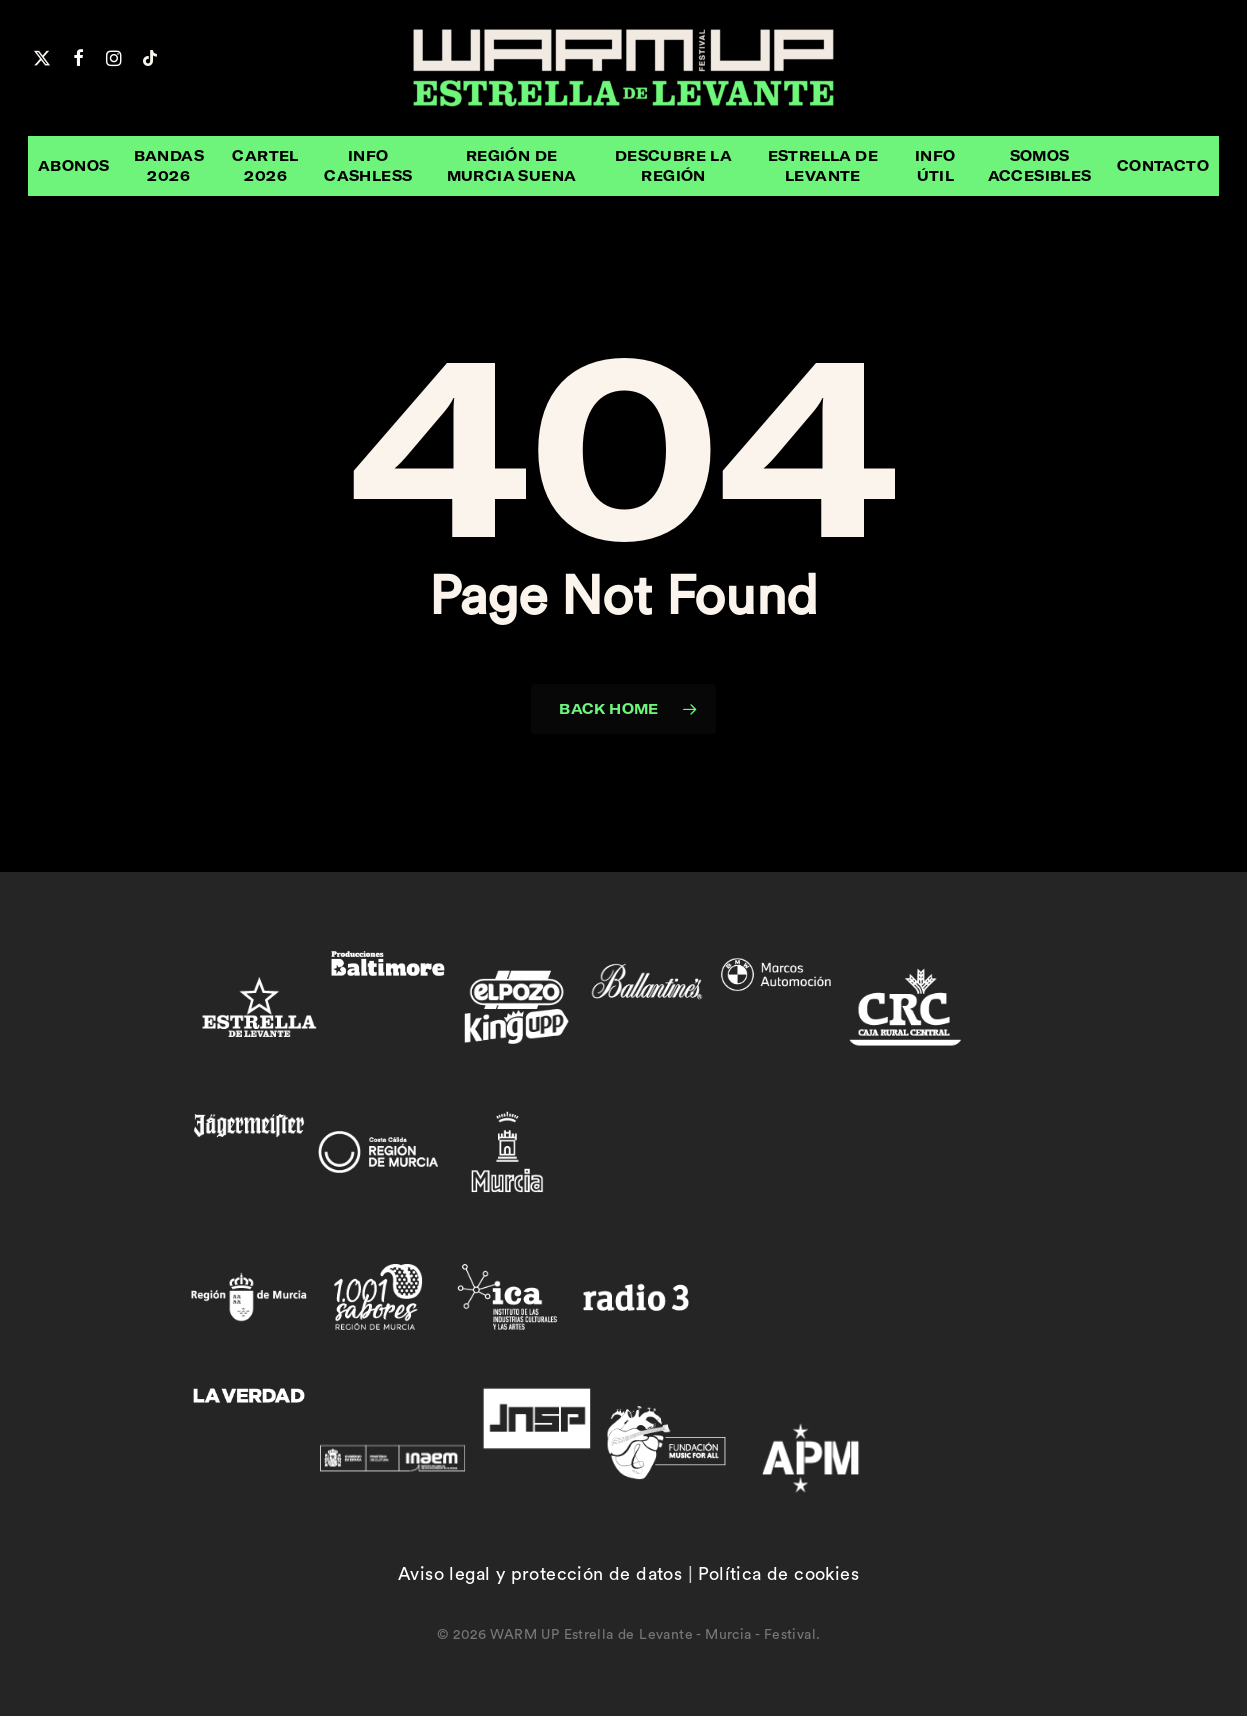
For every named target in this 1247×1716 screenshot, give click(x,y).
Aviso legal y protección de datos (540, 1574)
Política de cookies (778, 1574)
